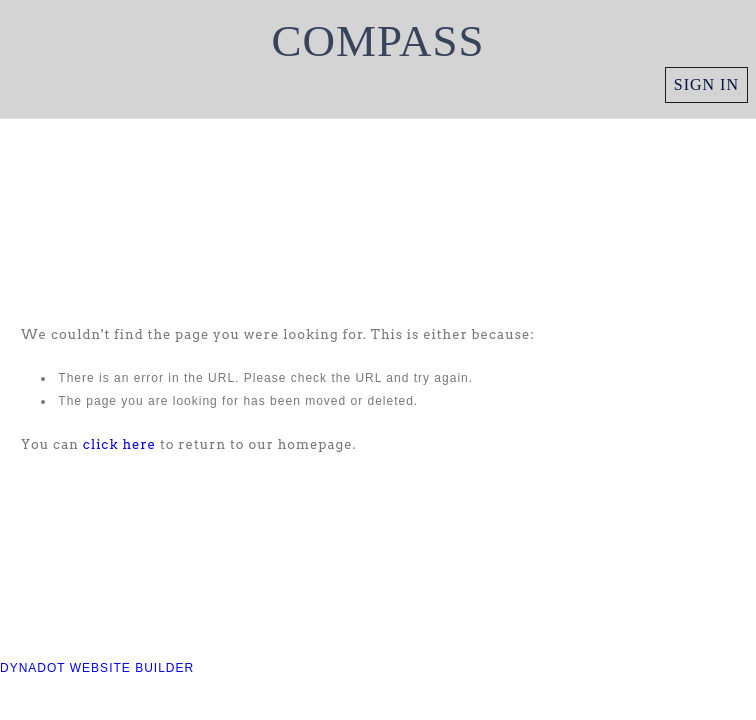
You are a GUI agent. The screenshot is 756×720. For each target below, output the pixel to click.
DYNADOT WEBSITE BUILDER (97, 668)
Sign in (706, 84)
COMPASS (378, 41)
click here (119, 444)
